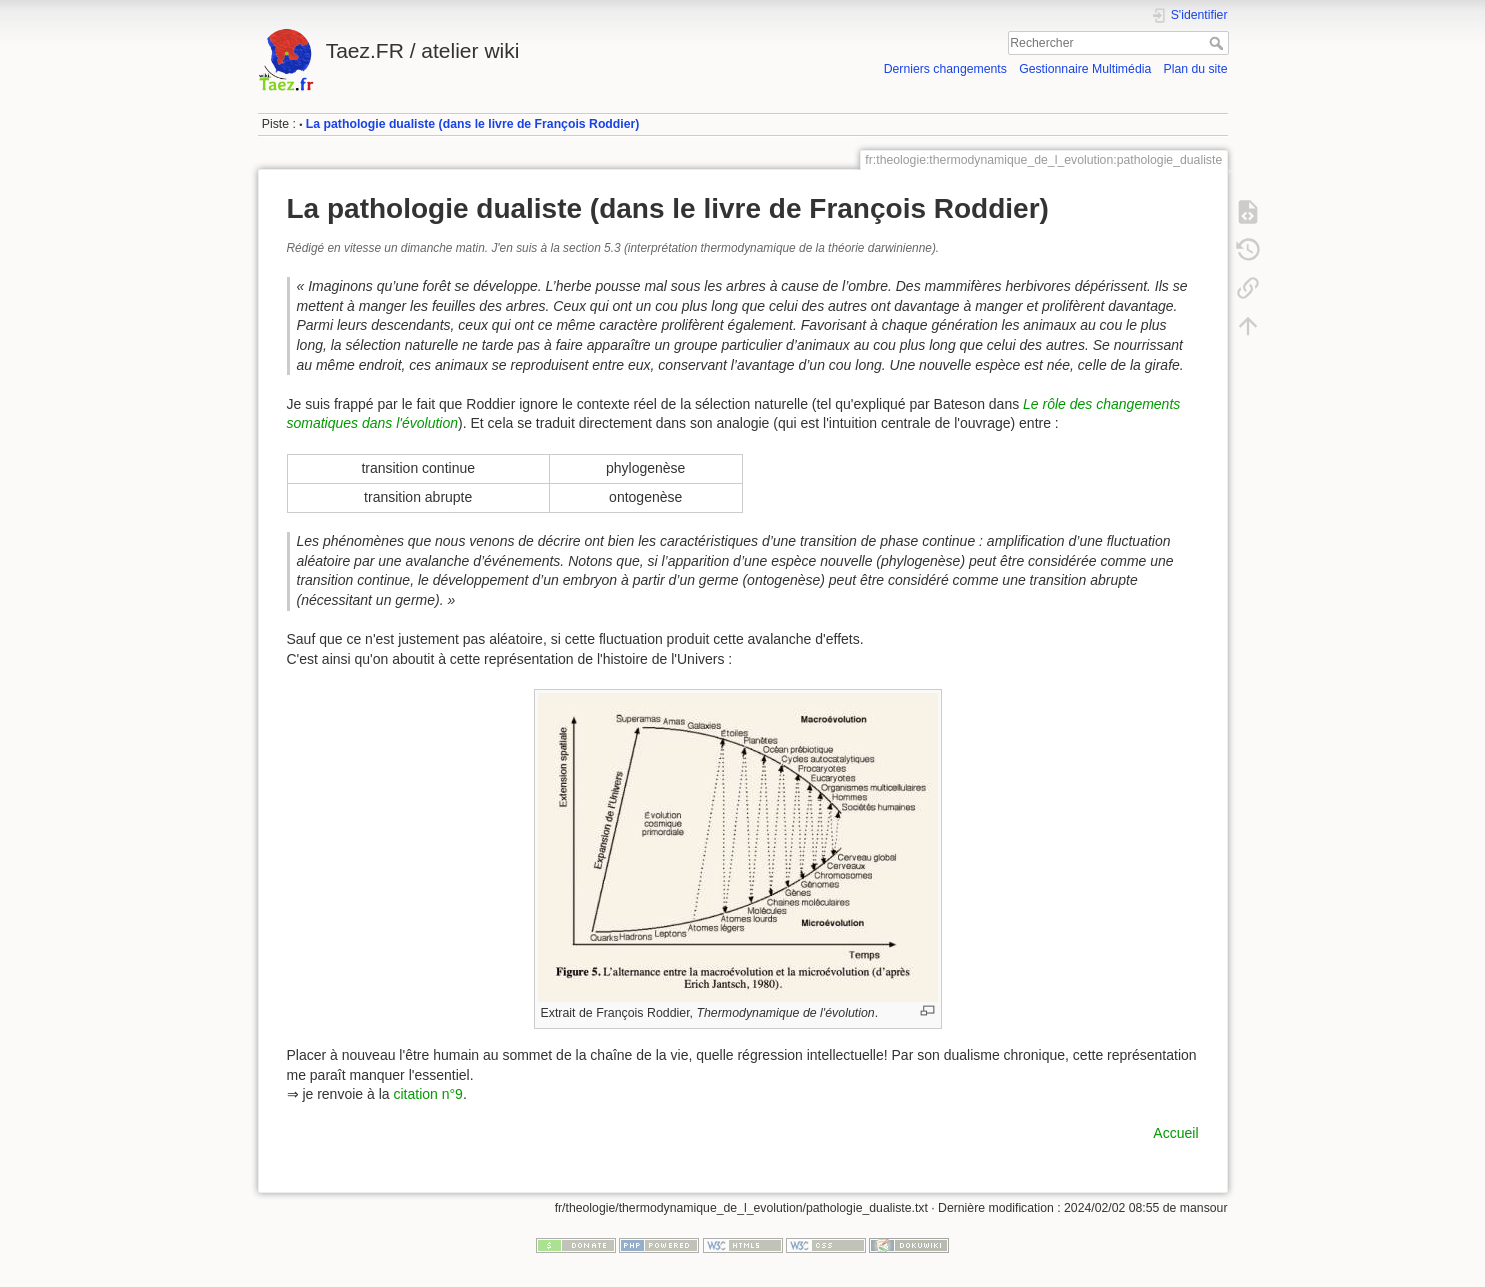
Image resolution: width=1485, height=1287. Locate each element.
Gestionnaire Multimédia (1085, 69)
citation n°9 (427, 1094)
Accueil (1175, 1133)
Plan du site (1195, 69)
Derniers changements (945, 69)
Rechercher (1218, 43)
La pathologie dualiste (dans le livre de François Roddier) (473, 124)
